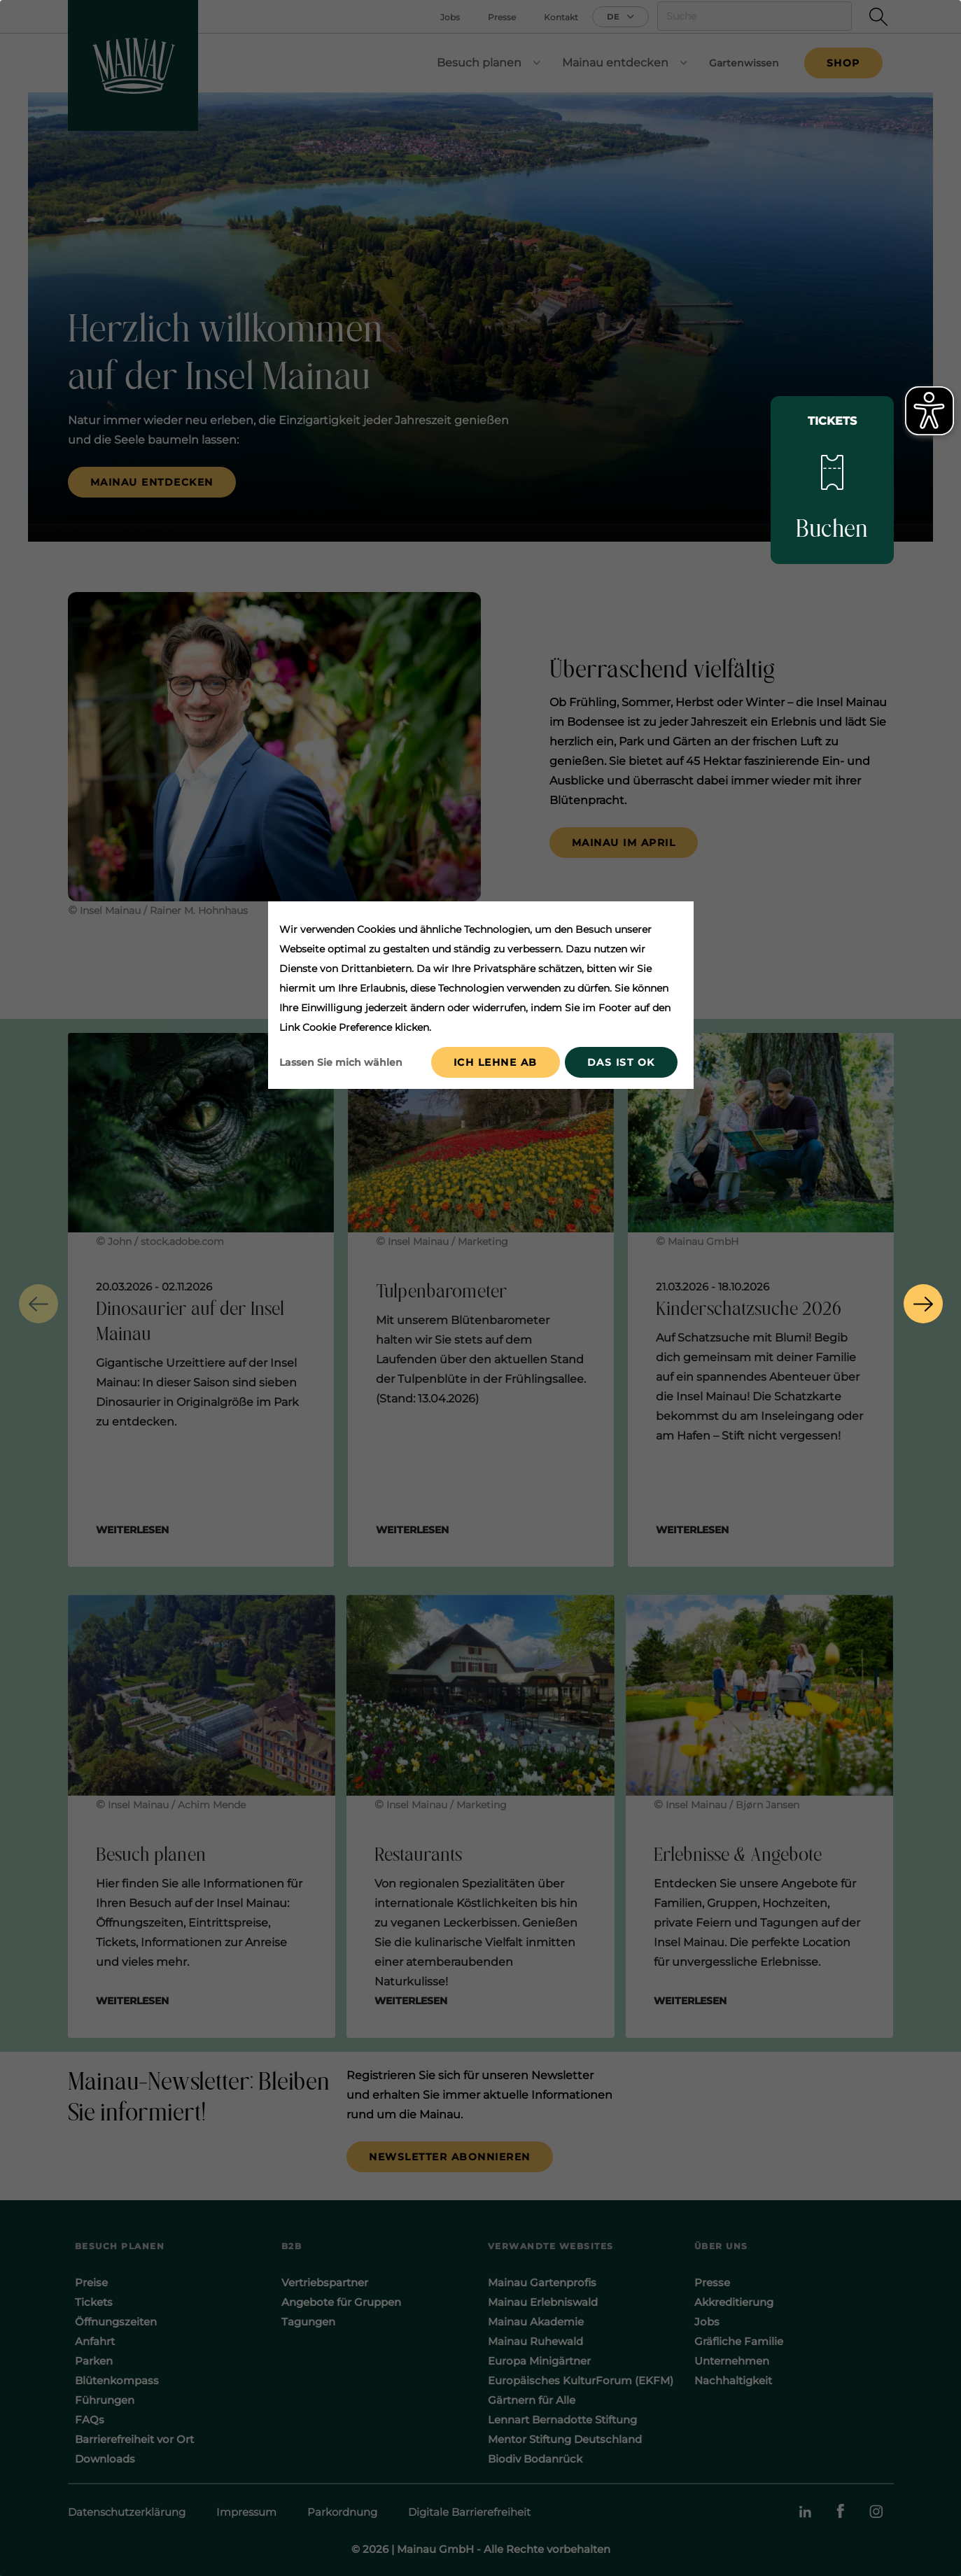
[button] (38, 1303)
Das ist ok (621, 1062)
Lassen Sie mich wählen (340, 1062)
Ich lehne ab (496, 1062)
